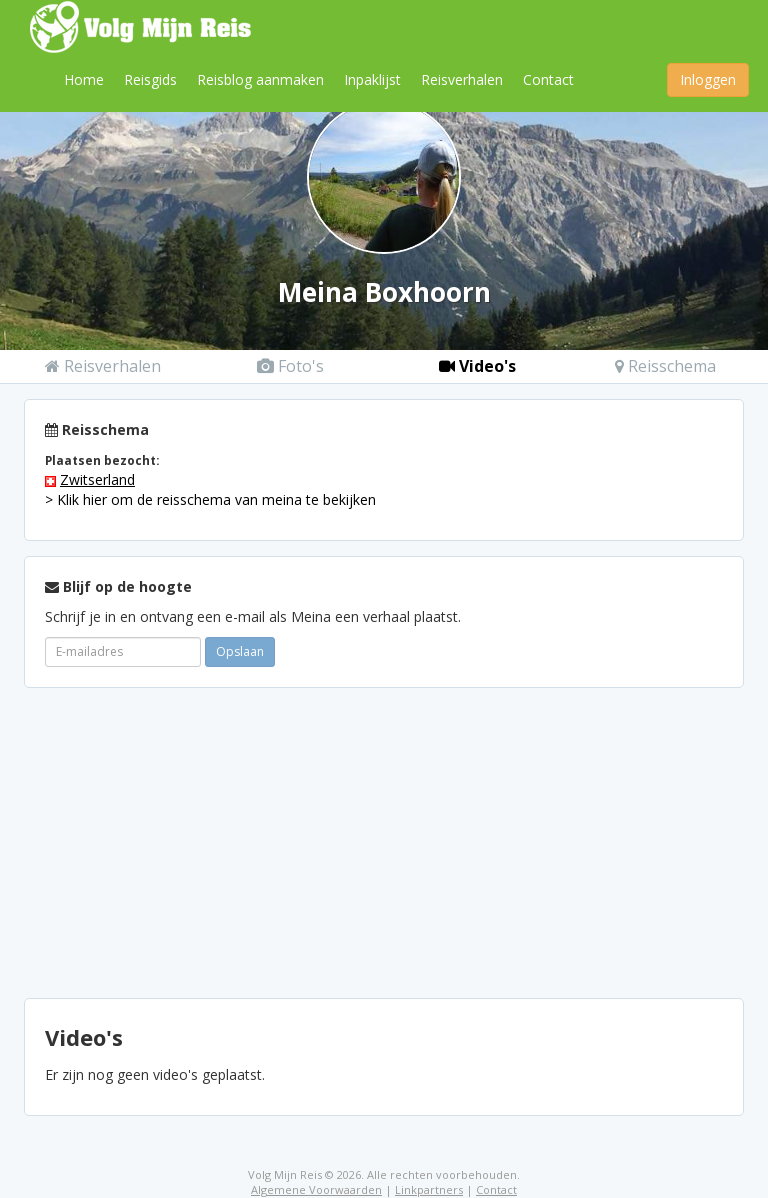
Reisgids (150, 79)
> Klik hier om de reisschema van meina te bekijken (210, 499)
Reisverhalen (462, 79)
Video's (477, 366)
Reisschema (665, 366)
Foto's (290, 366)
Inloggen (708, 79)
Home (84, 79)
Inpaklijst (372, 79)
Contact (548, 79)
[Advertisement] (384, 843)
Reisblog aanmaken (260, 79)
